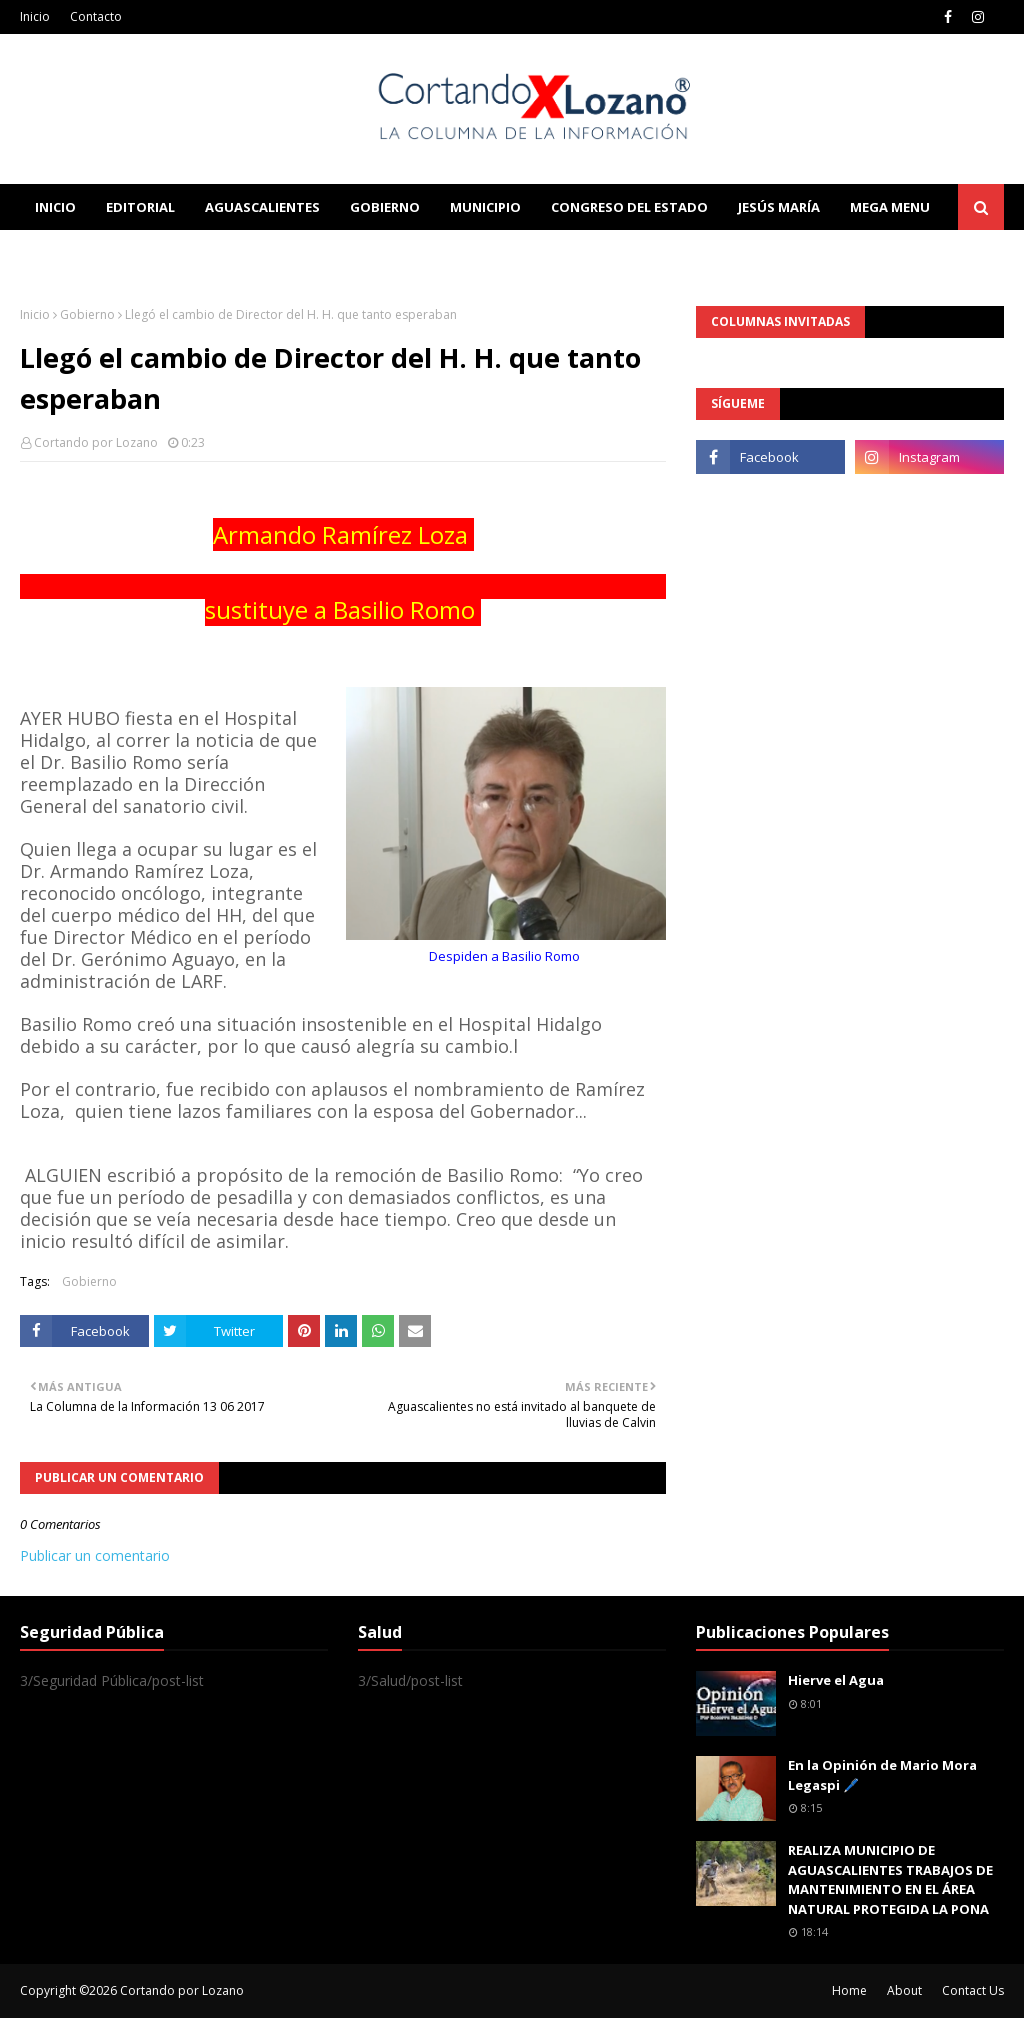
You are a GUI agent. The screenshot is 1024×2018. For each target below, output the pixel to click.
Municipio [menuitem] (485, 207)
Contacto (96, 16)
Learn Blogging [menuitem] (92, 253)
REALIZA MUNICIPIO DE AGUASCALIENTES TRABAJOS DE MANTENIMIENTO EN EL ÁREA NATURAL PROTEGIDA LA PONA (890, 1879)
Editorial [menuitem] (140, 207)
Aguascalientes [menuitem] (262, 207)
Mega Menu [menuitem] (890, 207)
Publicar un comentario (95, 1555)
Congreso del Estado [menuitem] (629, 207)
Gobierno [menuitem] (385, 207)
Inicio (35, 16)
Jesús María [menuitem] (779, 207)
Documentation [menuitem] (240, 253)
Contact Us (973, 1990)
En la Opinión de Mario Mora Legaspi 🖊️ (882, 1775)
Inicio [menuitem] (55, 207)
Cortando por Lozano (96, 442)
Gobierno (87, 314)
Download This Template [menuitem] (436, 253)
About (904, 1990)
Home (849, 1990)
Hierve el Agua (836, 1680)
